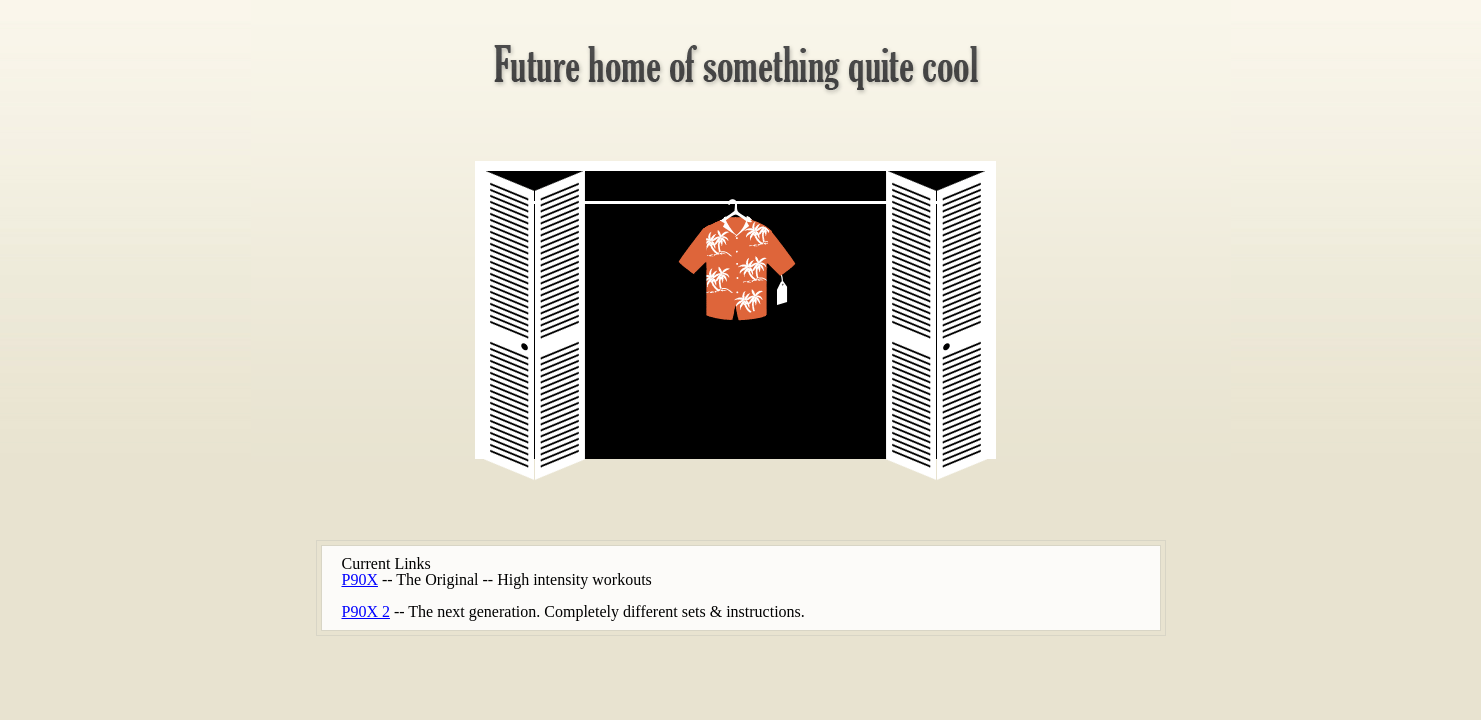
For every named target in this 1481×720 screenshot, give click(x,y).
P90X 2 (366, 611)
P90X (360, 579)
